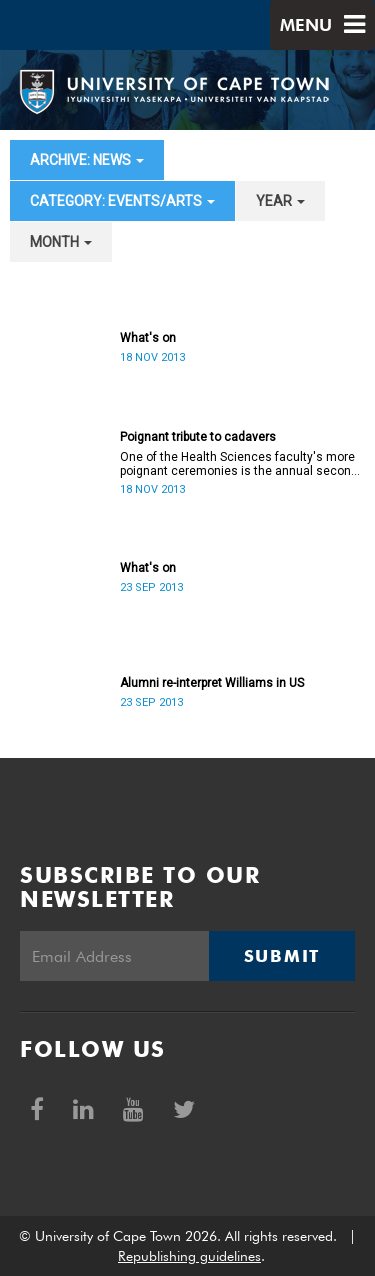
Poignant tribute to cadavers (198, 437)
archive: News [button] (87, 160)
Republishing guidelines (189, 1256)
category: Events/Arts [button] (122, 201)
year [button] (280, 201)
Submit (282, 956)
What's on (148, 338)
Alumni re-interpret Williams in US (212, 683)
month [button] (61, 242)
